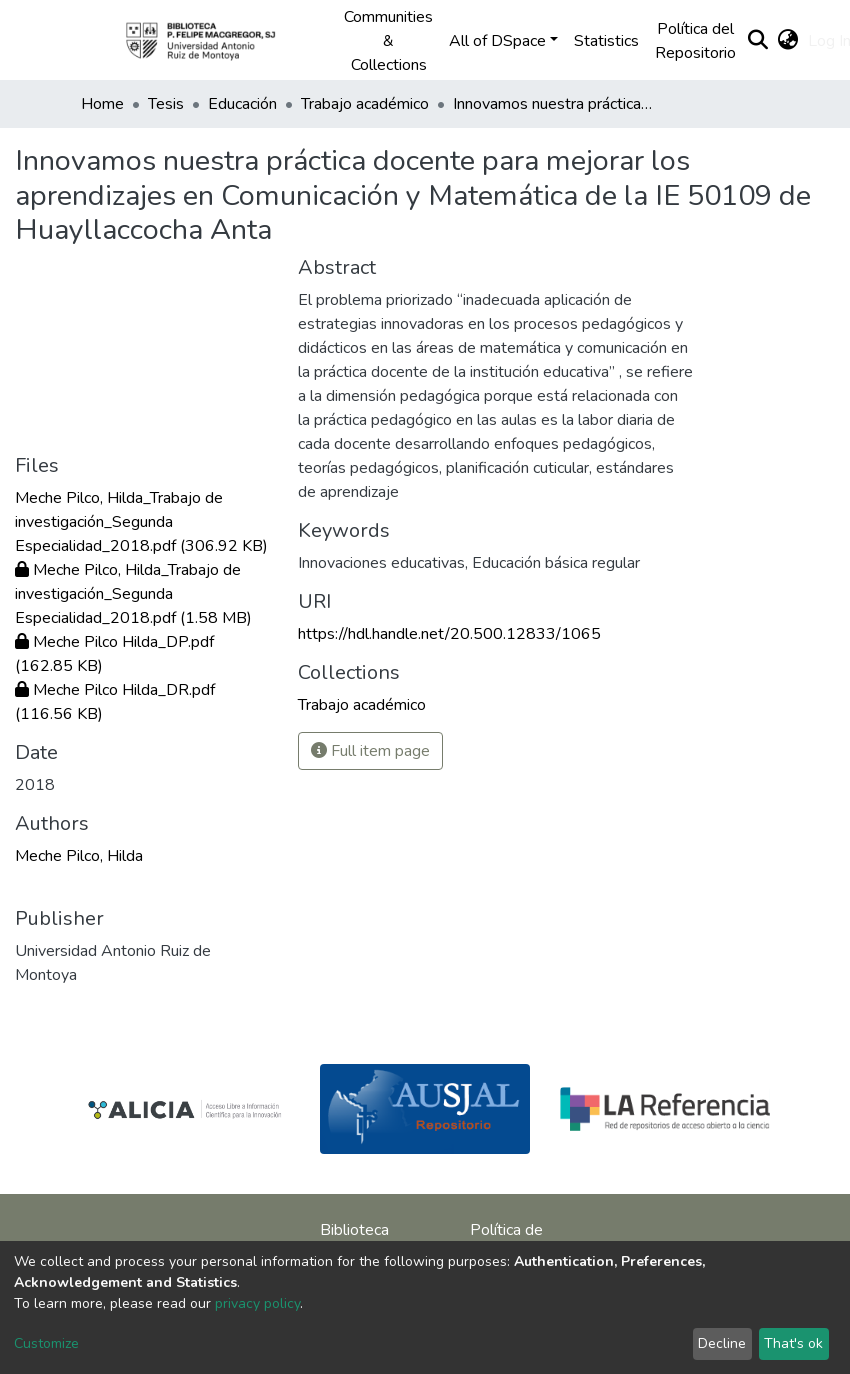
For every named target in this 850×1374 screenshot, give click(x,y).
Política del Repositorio (695, 41)
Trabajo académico (365, 104)
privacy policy (257, 1303)
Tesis (166, 104)
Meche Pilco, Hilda (79, 856)
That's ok (793, 1343)
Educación (242, 104)
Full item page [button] (370, 751)
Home (102, 104)
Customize (46, 1343)
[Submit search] (757, 41)
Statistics (606, 41)
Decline (722, 1343)
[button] (787, 41)
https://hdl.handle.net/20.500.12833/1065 (449, 634)
